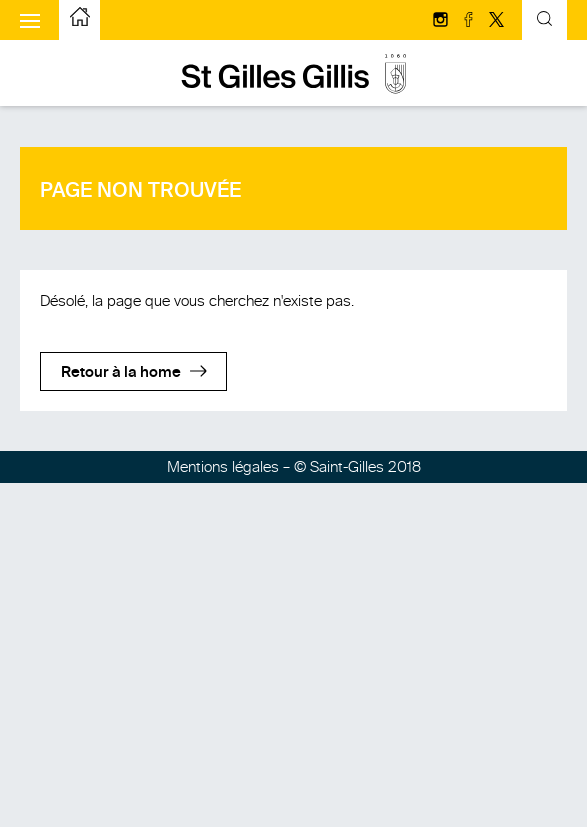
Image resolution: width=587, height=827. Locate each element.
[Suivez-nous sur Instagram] (442, 21)
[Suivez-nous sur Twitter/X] (496, 21)
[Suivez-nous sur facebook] (470, 21)
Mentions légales (223, 467)
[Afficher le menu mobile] (30, 20)
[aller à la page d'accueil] (80, 20)
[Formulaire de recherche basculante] (544, 21)
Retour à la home (121, 373)
